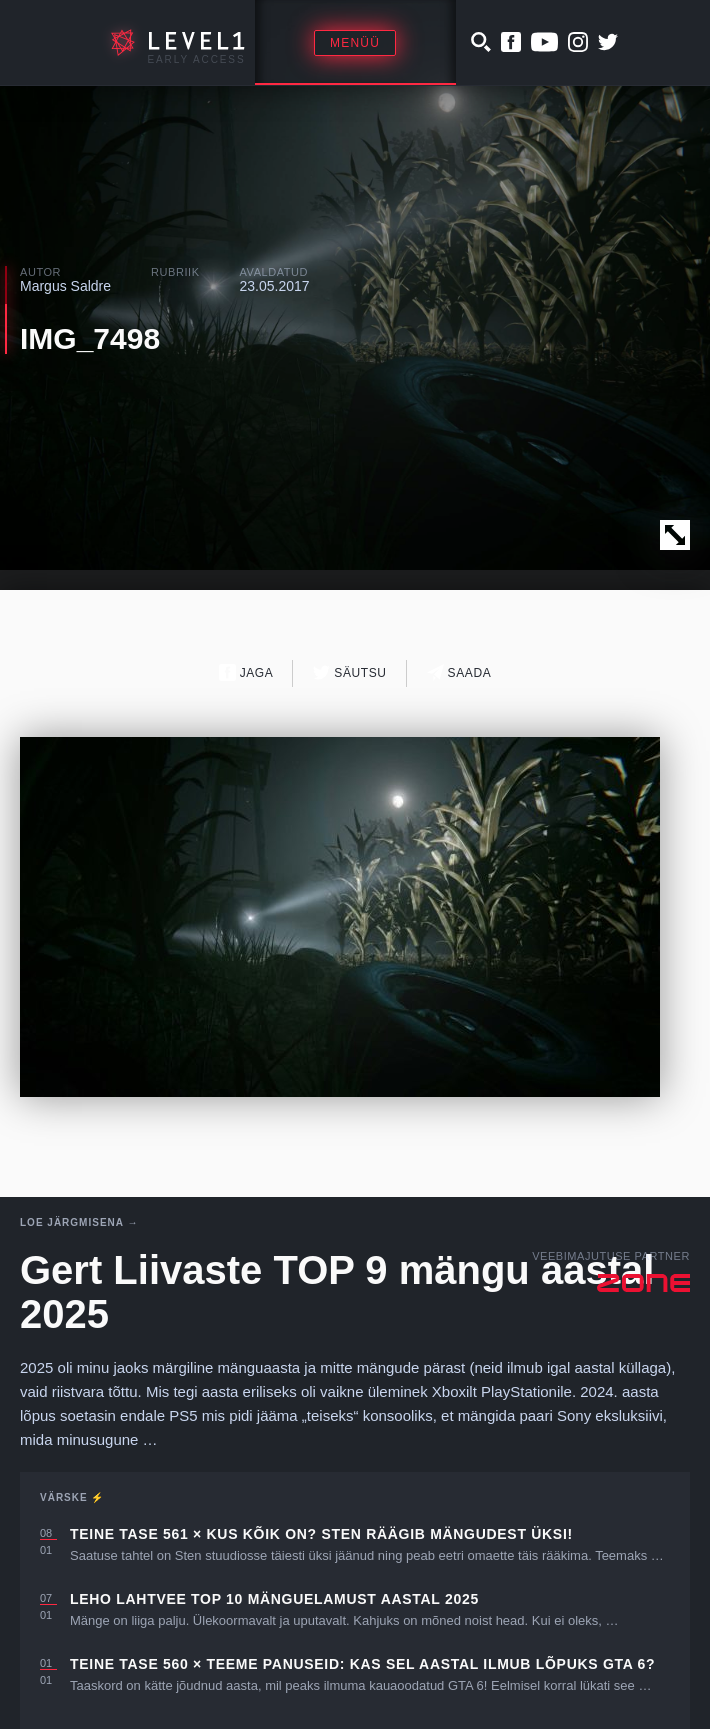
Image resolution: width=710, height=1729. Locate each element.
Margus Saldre (65, 286)
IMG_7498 (90, 338)
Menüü (355, 43)
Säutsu (349, 672)
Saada (459, 672)
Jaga (246, 672)
